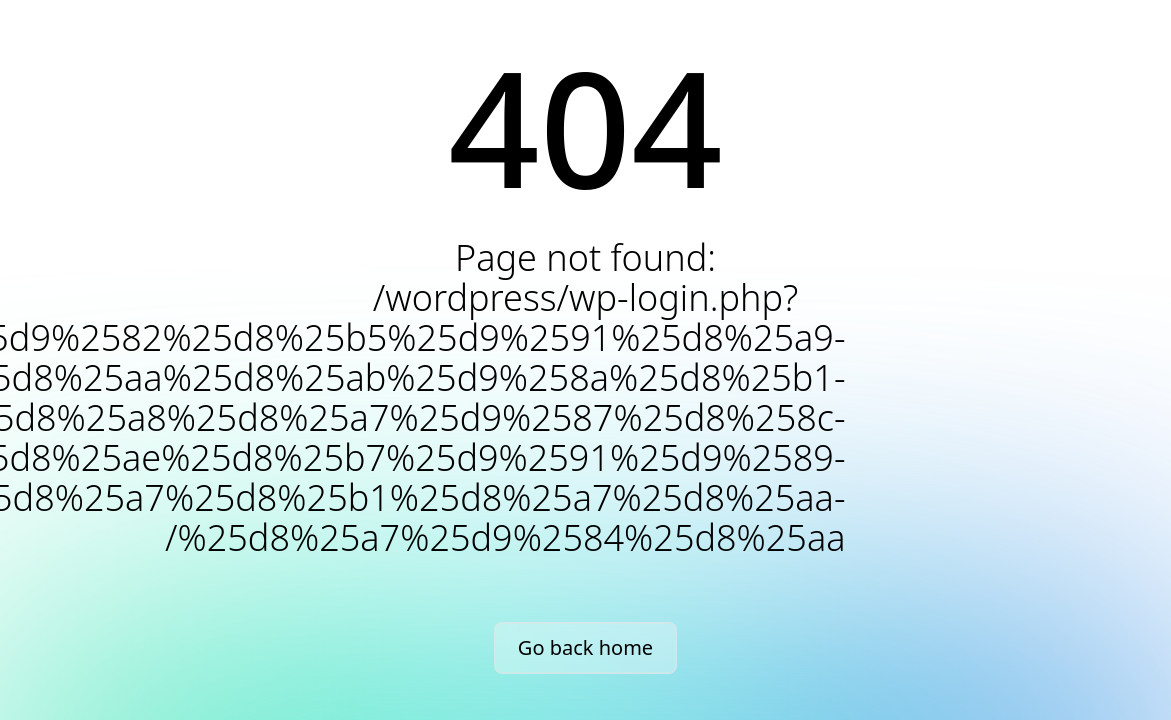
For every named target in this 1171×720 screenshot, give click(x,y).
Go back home (585, 647)
